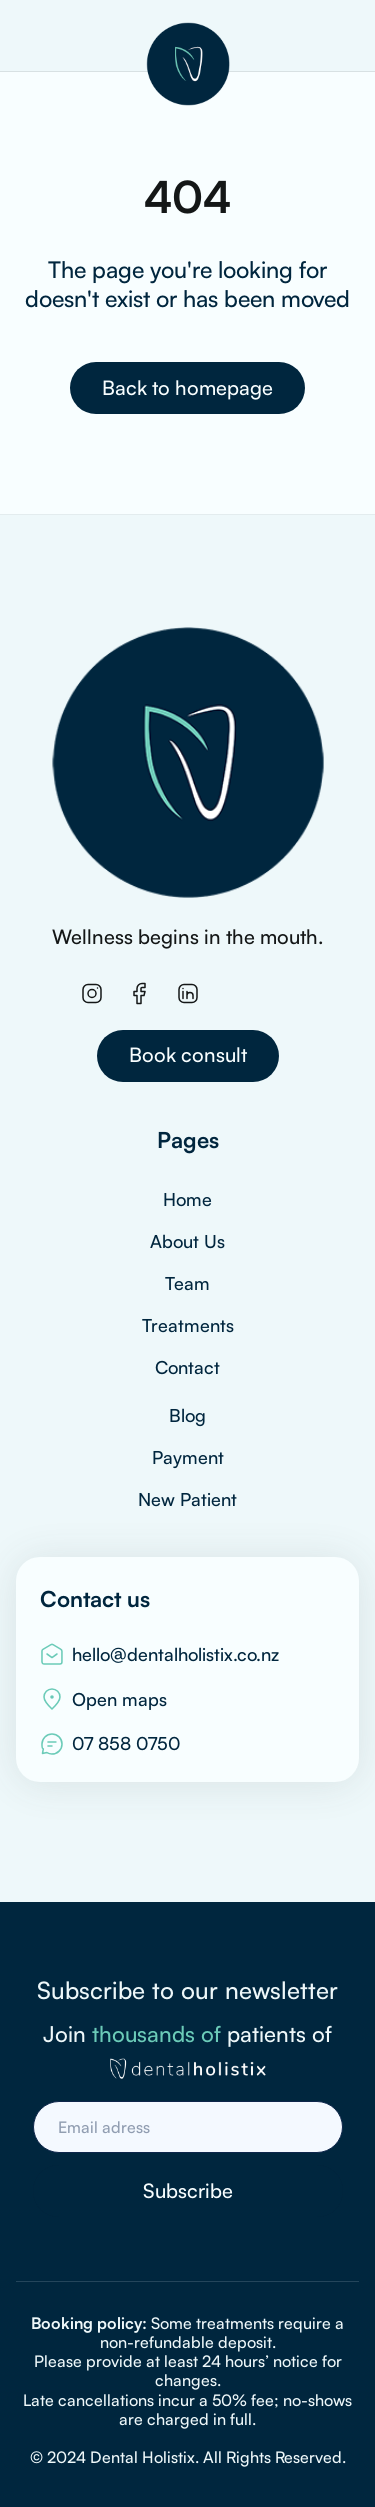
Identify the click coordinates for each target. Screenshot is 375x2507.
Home (187, 1199)
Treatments (188, 1325)
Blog (187, 1415)
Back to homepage (187, 387)
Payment (188, 1457)
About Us (187, 1241)
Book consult (188, 1054)
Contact (187, 1367)
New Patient (187, 1499)
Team (187, 1283)
